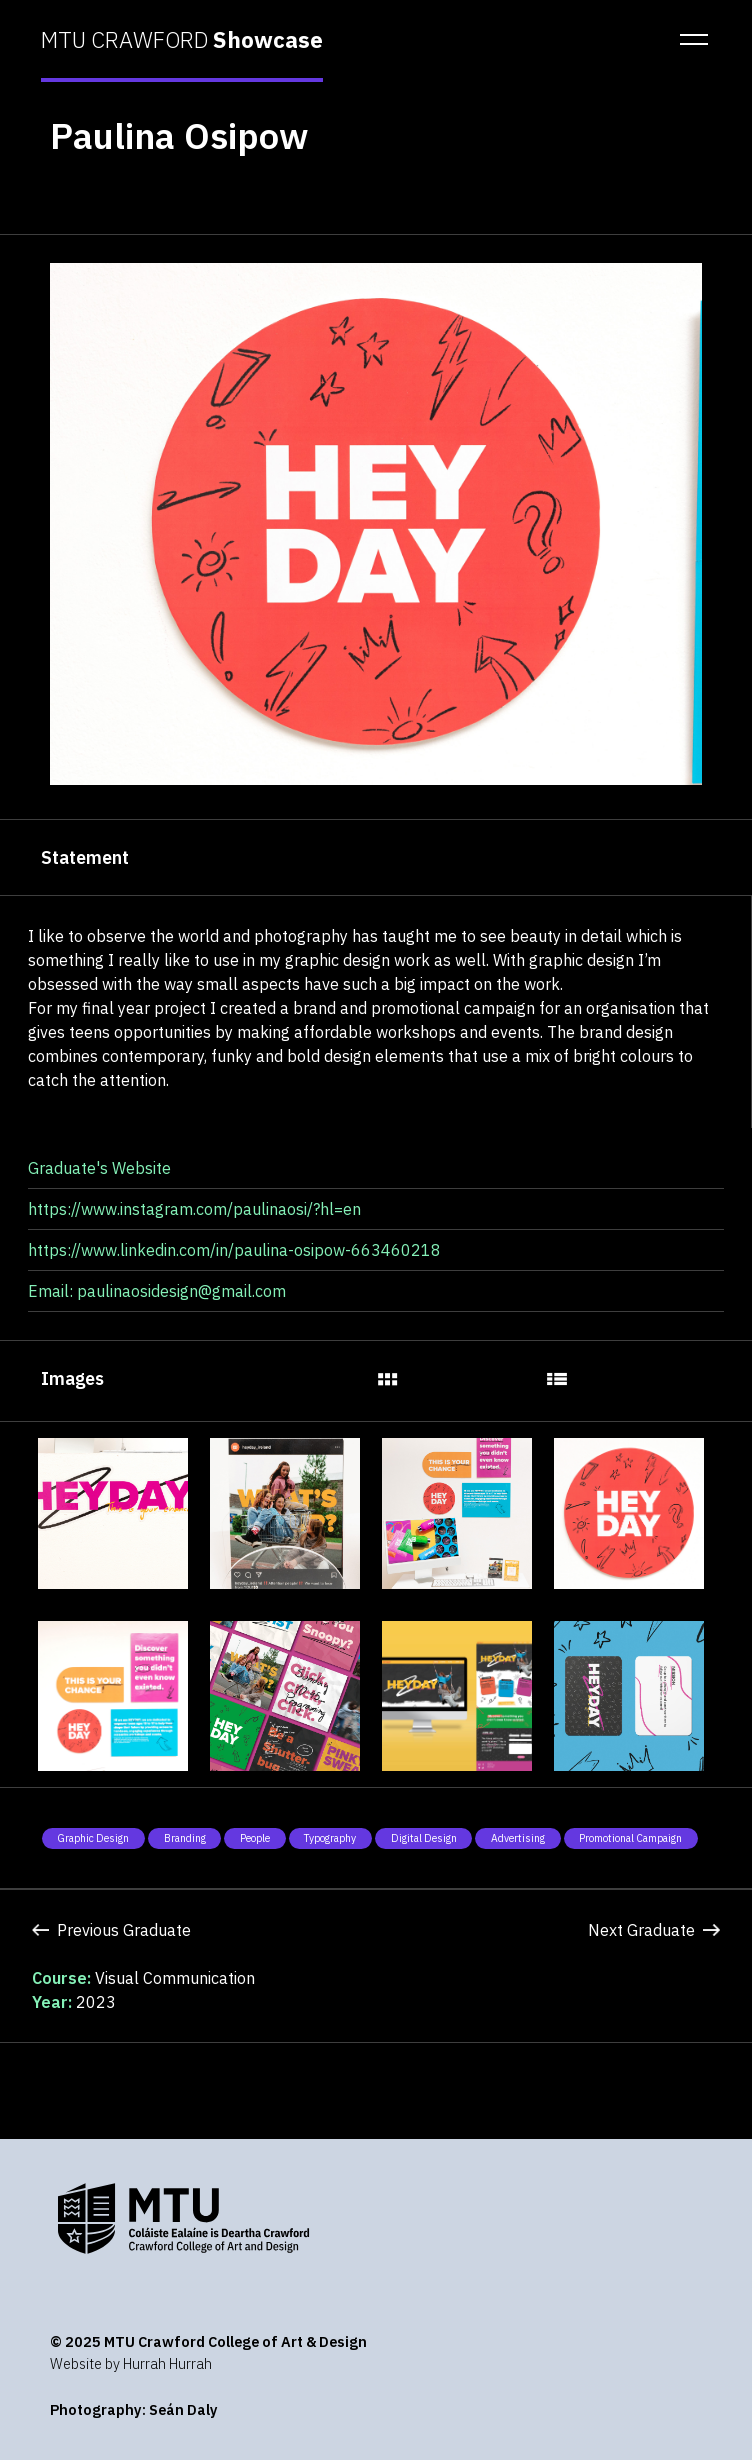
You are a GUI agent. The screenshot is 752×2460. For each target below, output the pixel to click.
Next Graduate (654, 1930)
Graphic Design (93, 1838)
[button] (688, 40)
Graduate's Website (99, 1168)
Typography (330, 1838)
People (255, 1838)
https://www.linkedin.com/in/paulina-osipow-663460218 (234, 1250)
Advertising (518, 1838)
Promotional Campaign (630, 1838)
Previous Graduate (111, 1930)
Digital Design (424, 1838)
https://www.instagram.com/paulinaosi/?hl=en (194, 1209)
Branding (185, 1838)
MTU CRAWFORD (182, 40)
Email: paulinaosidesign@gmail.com (157, 1291)
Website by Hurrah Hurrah (131, 2363)
